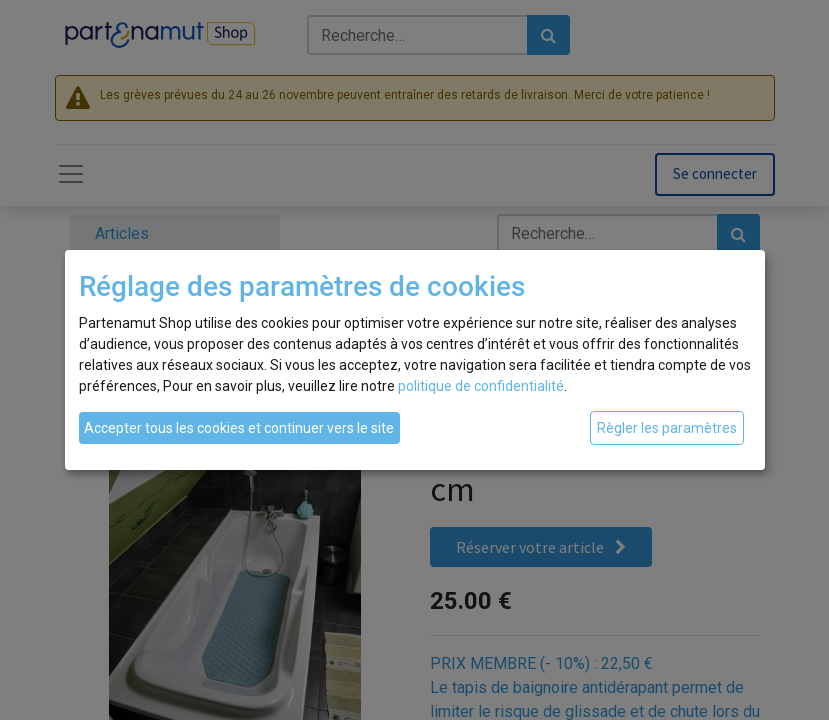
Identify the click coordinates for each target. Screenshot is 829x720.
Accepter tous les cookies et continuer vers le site (239, 428)
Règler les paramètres (667, 428)
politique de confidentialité (481, 386)
